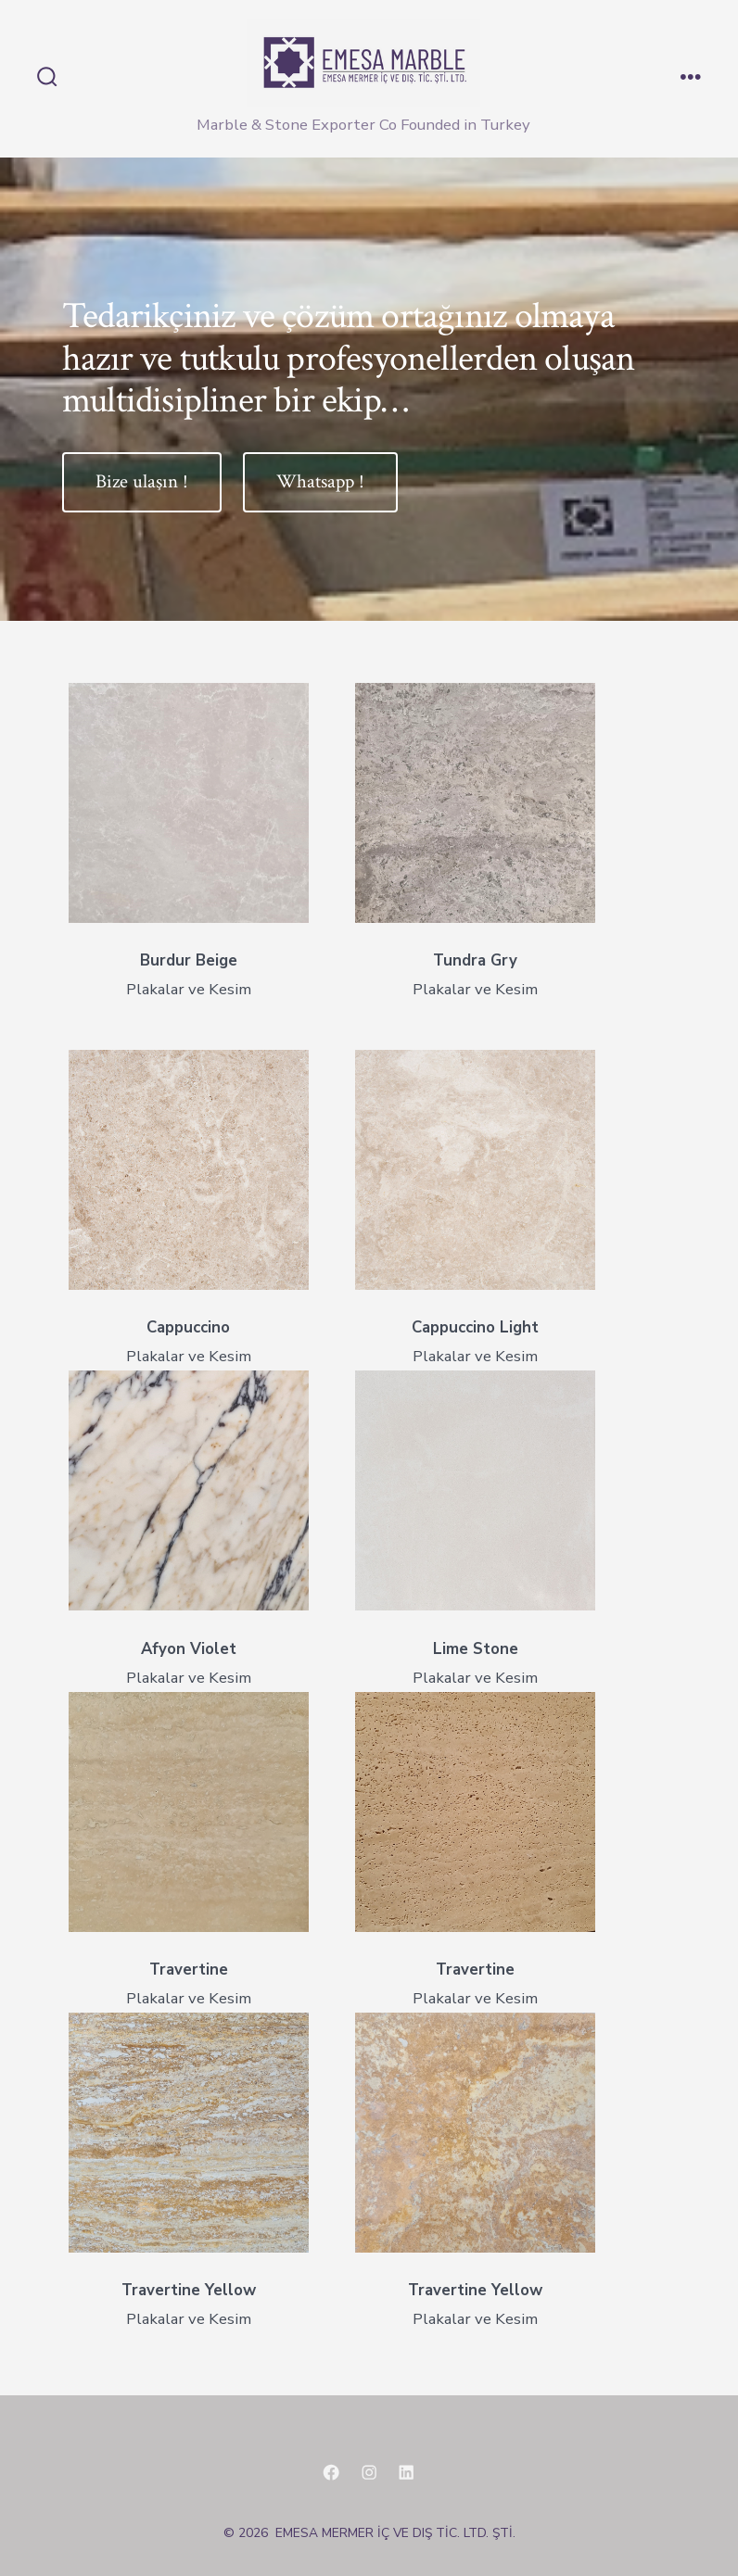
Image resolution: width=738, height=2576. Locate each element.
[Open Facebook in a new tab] (331, 2472)
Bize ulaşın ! (141, 481)
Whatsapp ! (320, 481)
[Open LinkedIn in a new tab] (406, 2472)
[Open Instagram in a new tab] (369, 2472)
